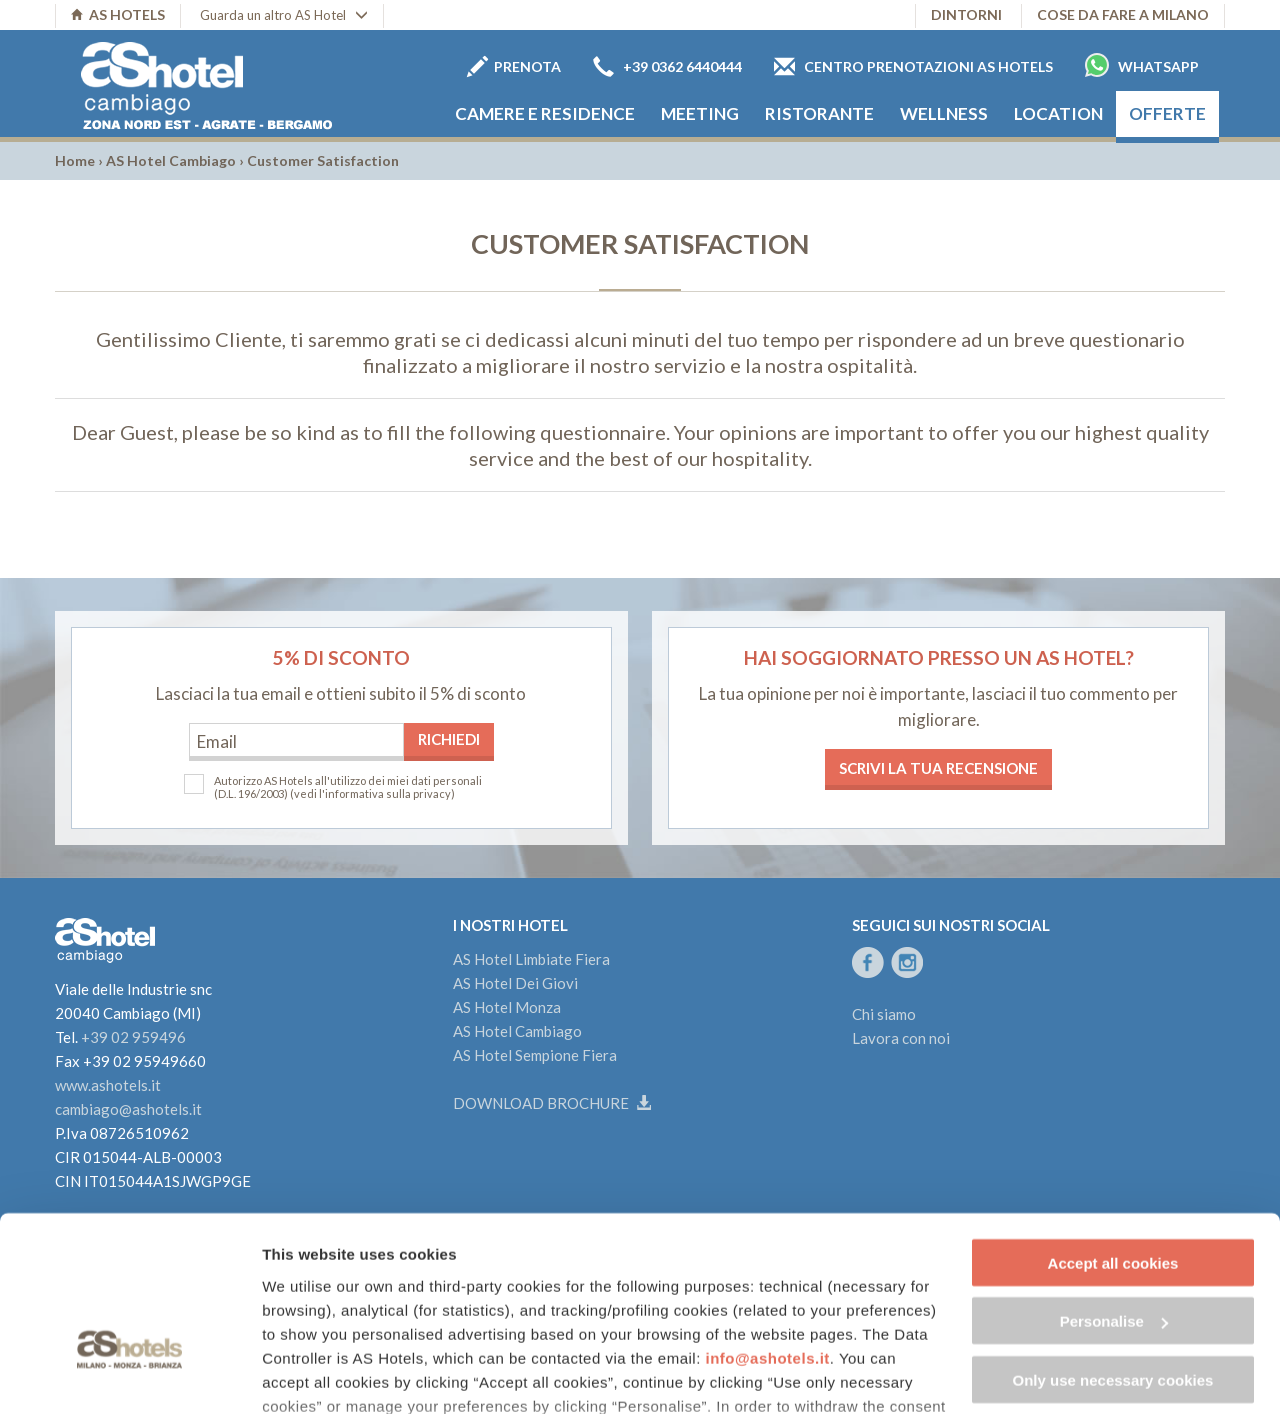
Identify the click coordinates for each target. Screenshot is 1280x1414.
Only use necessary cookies (1113, 1247)
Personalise (1114, 1189)
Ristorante (819, 113)
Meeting (700, 113)
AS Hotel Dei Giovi (515, 983)
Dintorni (966, 14)
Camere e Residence (545, 113)
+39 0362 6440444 (667, 66)
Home (75, 160)
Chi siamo (884, 1014)
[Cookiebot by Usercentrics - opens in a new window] (129, 1375)
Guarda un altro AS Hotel (284, 15)
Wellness (944, 113)
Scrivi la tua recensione (938, 768)
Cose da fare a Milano (1123, 14)
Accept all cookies (1113, 1130)
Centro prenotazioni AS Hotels (913, 66)
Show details (308, 1374)
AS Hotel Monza (507, 1007)
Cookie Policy (320, 1321)
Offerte (1167, 113)
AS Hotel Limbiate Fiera (531, 959)
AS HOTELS (118, 14)
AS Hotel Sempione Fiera (535, 1055)
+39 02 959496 (133, 1037)
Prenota (514, 66)
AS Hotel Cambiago (171, 160)
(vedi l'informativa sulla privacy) (372, 793)
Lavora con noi (901, 1038)
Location (1058, 113)
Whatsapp (1142, 65)
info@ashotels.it (768, 1225)
